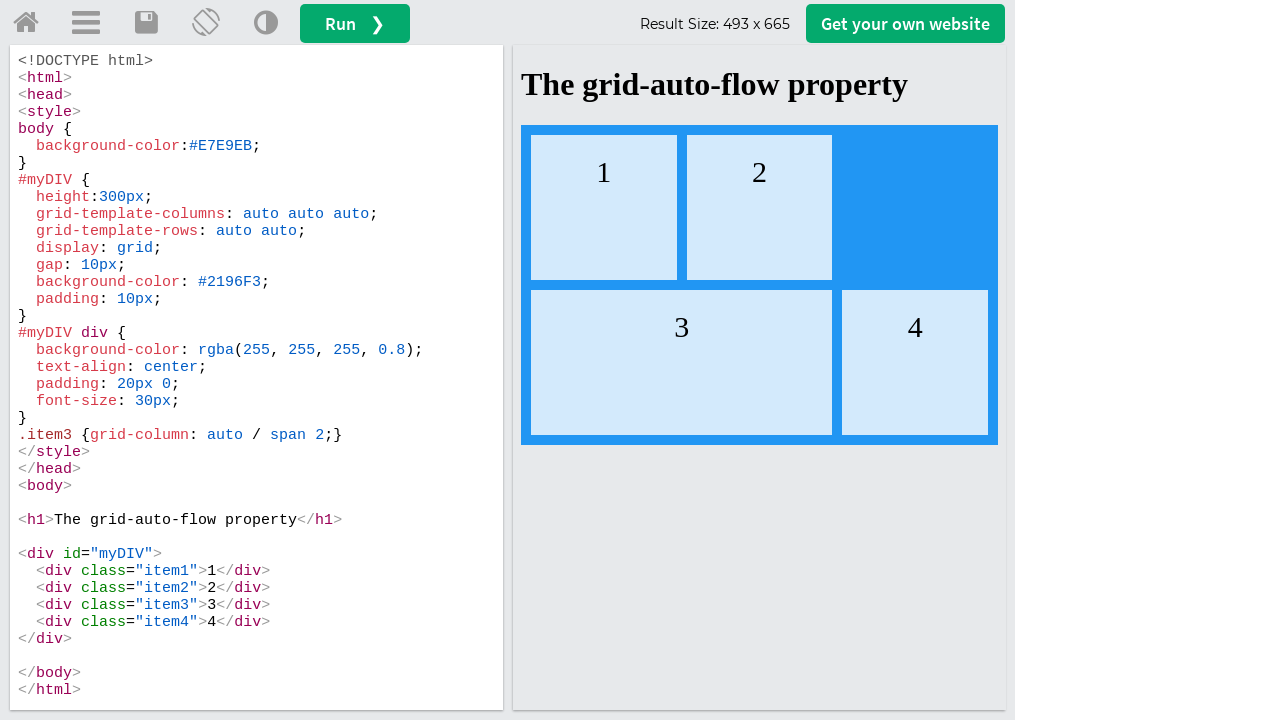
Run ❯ (355, 23)
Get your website (905, 23)
